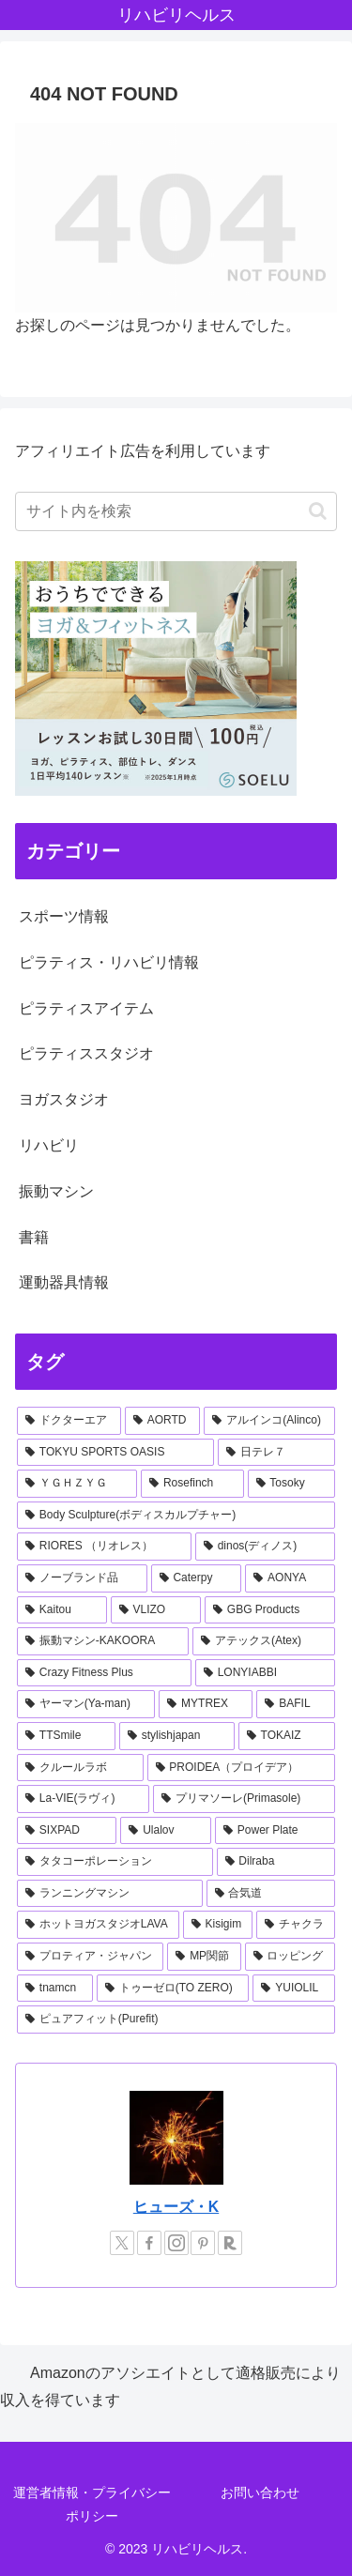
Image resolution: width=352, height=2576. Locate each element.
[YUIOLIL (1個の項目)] (294, 1988)
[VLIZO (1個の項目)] (156, 1610)
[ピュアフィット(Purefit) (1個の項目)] (176, 2019)
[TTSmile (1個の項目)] (66, 1736)
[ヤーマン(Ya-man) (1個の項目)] (86, 1704)
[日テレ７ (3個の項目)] (276, 1453)
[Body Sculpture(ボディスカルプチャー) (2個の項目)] (176, 1515)
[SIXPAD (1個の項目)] (66, 1831)
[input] (176, 511)
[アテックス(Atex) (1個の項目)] (263, 1641)
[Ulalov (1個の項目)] (165, 1831)
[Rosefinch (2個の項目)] (192, 1484)
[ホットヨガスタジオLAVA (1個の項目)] (98, 1925)
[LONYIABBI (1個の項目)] (265, 1673)
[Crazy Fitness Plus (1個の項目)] (104, 1673)
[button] (317, 511)
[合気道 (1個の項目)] (271, 1894)
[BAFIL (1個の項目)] (295, 1704)
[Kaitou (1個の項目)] (62, 1610)
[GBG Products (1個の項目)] (270, 1610)
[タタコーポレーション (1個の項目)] (115, 1862)
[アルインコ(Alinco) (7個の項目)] (269, 1421)
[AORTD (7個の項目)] (163, 1421)
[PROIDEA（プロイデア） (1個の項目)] (241, 1768)
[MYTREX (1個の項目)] (206, 1704)
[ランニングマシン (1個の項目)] (110, 1894)
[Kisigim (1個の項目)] (218, 1925)
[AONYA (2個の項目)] (290, 1578)
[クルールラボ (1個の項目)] (80, 1768)
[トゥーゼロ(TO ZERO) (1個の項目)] (173, 1988)
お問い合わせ (260, 2492)
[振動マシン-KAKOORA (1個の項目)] (103, 1641)
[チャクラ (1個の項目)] (295, 1925)
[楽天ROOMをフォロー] (230, 2243)
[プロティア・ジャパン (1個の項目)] (90, 1957)
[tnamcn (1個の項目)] (55, 1988)
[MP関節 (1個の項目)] (203, 1957)
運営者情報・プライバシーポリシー (92, 2504)
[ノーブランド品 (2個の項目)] (82, 1578)
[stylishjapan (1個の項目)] (177, 1736)
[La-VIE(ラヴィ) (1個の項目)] (83, 1799)
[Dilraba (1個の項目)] (276, 1862)
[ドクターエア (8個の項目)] (69, 1421)
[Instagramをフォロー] (176, 2243)
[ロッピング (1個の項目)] (290, 1957)
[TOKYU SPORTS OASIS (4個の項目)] (115, 1453)
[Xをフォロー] (122, 2243)
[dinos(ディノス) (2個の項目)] (265, 1546)
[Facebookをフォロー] (149, 2243)
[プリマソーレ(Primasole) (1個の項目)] (244, 1799)
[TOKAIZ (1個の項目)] (286, 1736)
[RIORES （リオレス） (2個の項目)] (104, 1546)
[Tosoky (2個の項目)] (291, 1484)
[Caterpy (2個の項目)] (196, 1578)
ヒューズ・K (176, 2207)
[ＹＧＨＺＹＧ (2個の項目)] (77, 1484)
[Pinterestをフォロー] (203, 2243)
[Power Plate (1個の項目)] (275, 1831)
